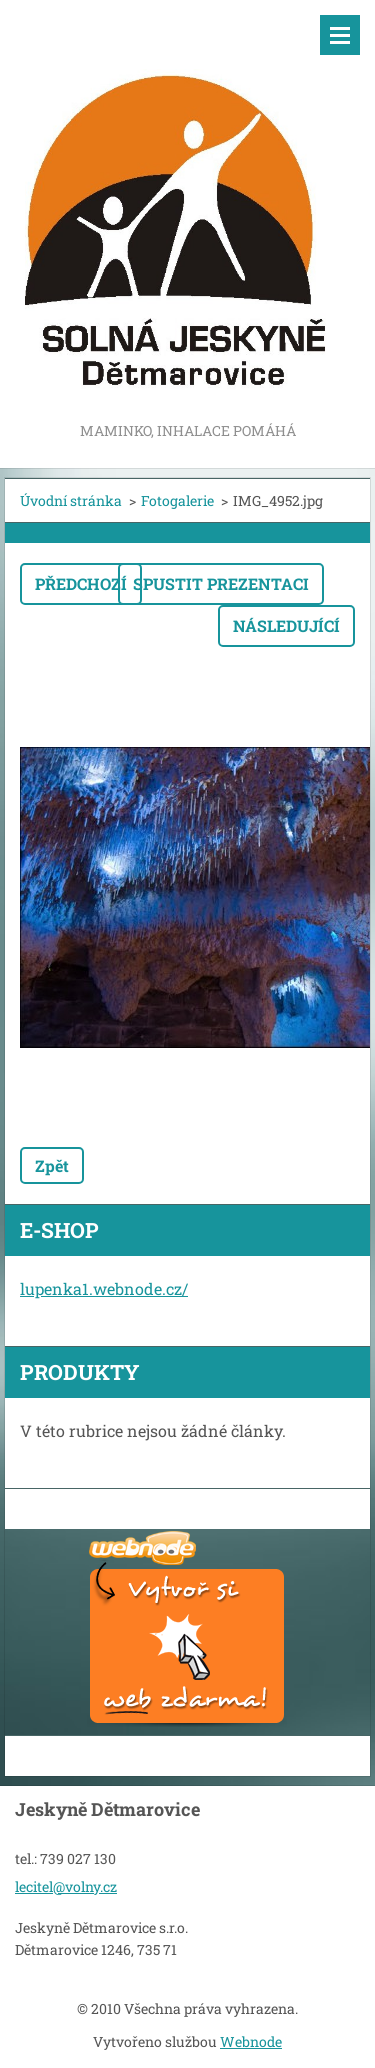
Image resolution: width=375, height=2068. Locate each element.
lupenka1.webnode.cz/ (104, 1288)
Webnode (251, 2041)
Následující (286, 625)
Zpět (52, 1165)
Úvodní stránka (71, 500)
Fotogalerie (177, 500)
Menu (340, 35)
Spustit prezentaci (221, 583)
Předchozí (81, 583)
